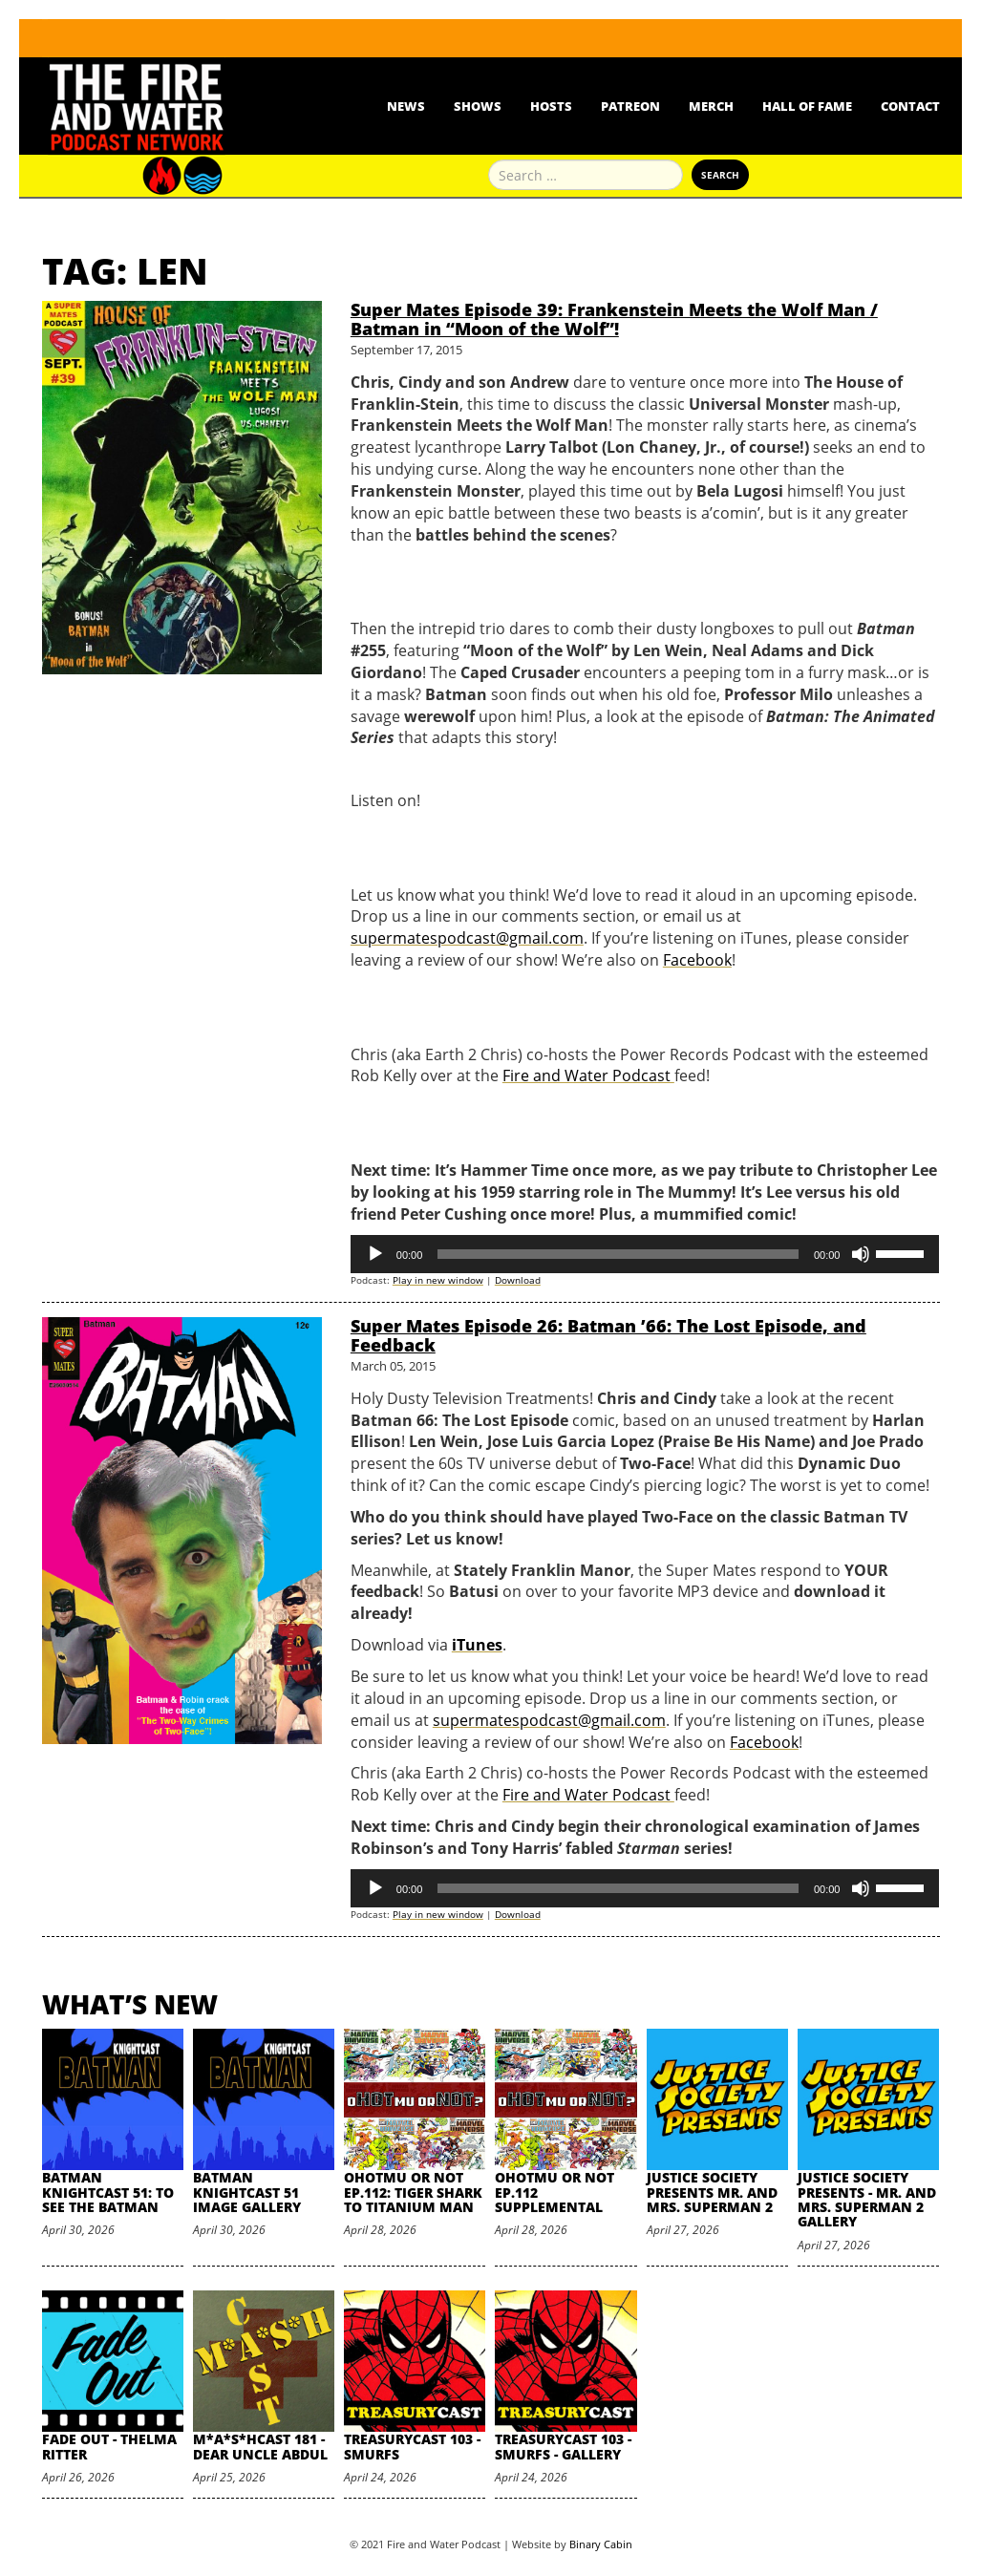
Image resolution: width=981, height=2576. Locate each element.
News (406, 106)
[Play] (375, 1254)
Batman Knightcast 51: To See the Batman (108, 2192)
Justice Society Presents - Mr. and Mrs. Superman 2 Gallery (867, 2199)
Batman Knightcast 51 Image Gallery (247, 2192)
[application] (645, 1254)
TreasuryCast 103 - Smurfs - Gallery (563, 2446)
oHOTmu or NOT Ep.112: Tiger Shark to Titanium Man (413, 2192)
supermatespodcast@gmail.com (467, 937)
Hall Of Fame (807, 106)
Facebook (697, 959)
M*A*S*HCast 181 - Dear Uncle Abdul (260, 2446)
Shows (477, 106)
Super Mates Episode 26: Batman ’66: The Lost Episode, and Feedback (608, 1335)
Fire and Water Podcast (588, 1075)
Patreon (630, 106)
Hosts (551, 106)
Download (518, 1280)
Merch (711, 106)
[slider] (618, 1254)
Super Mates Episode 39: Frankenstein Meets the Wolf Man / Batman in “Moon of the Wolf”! (614, 319)
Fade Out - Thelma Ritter (109, 2446)
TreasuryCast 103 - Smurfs (412, 2446)
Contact (910, 106)
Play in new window (438, 1280)
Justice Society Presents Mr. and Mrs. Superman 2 (712, 2192)
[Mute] (860, 1254)
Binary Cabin (600, 2544)
